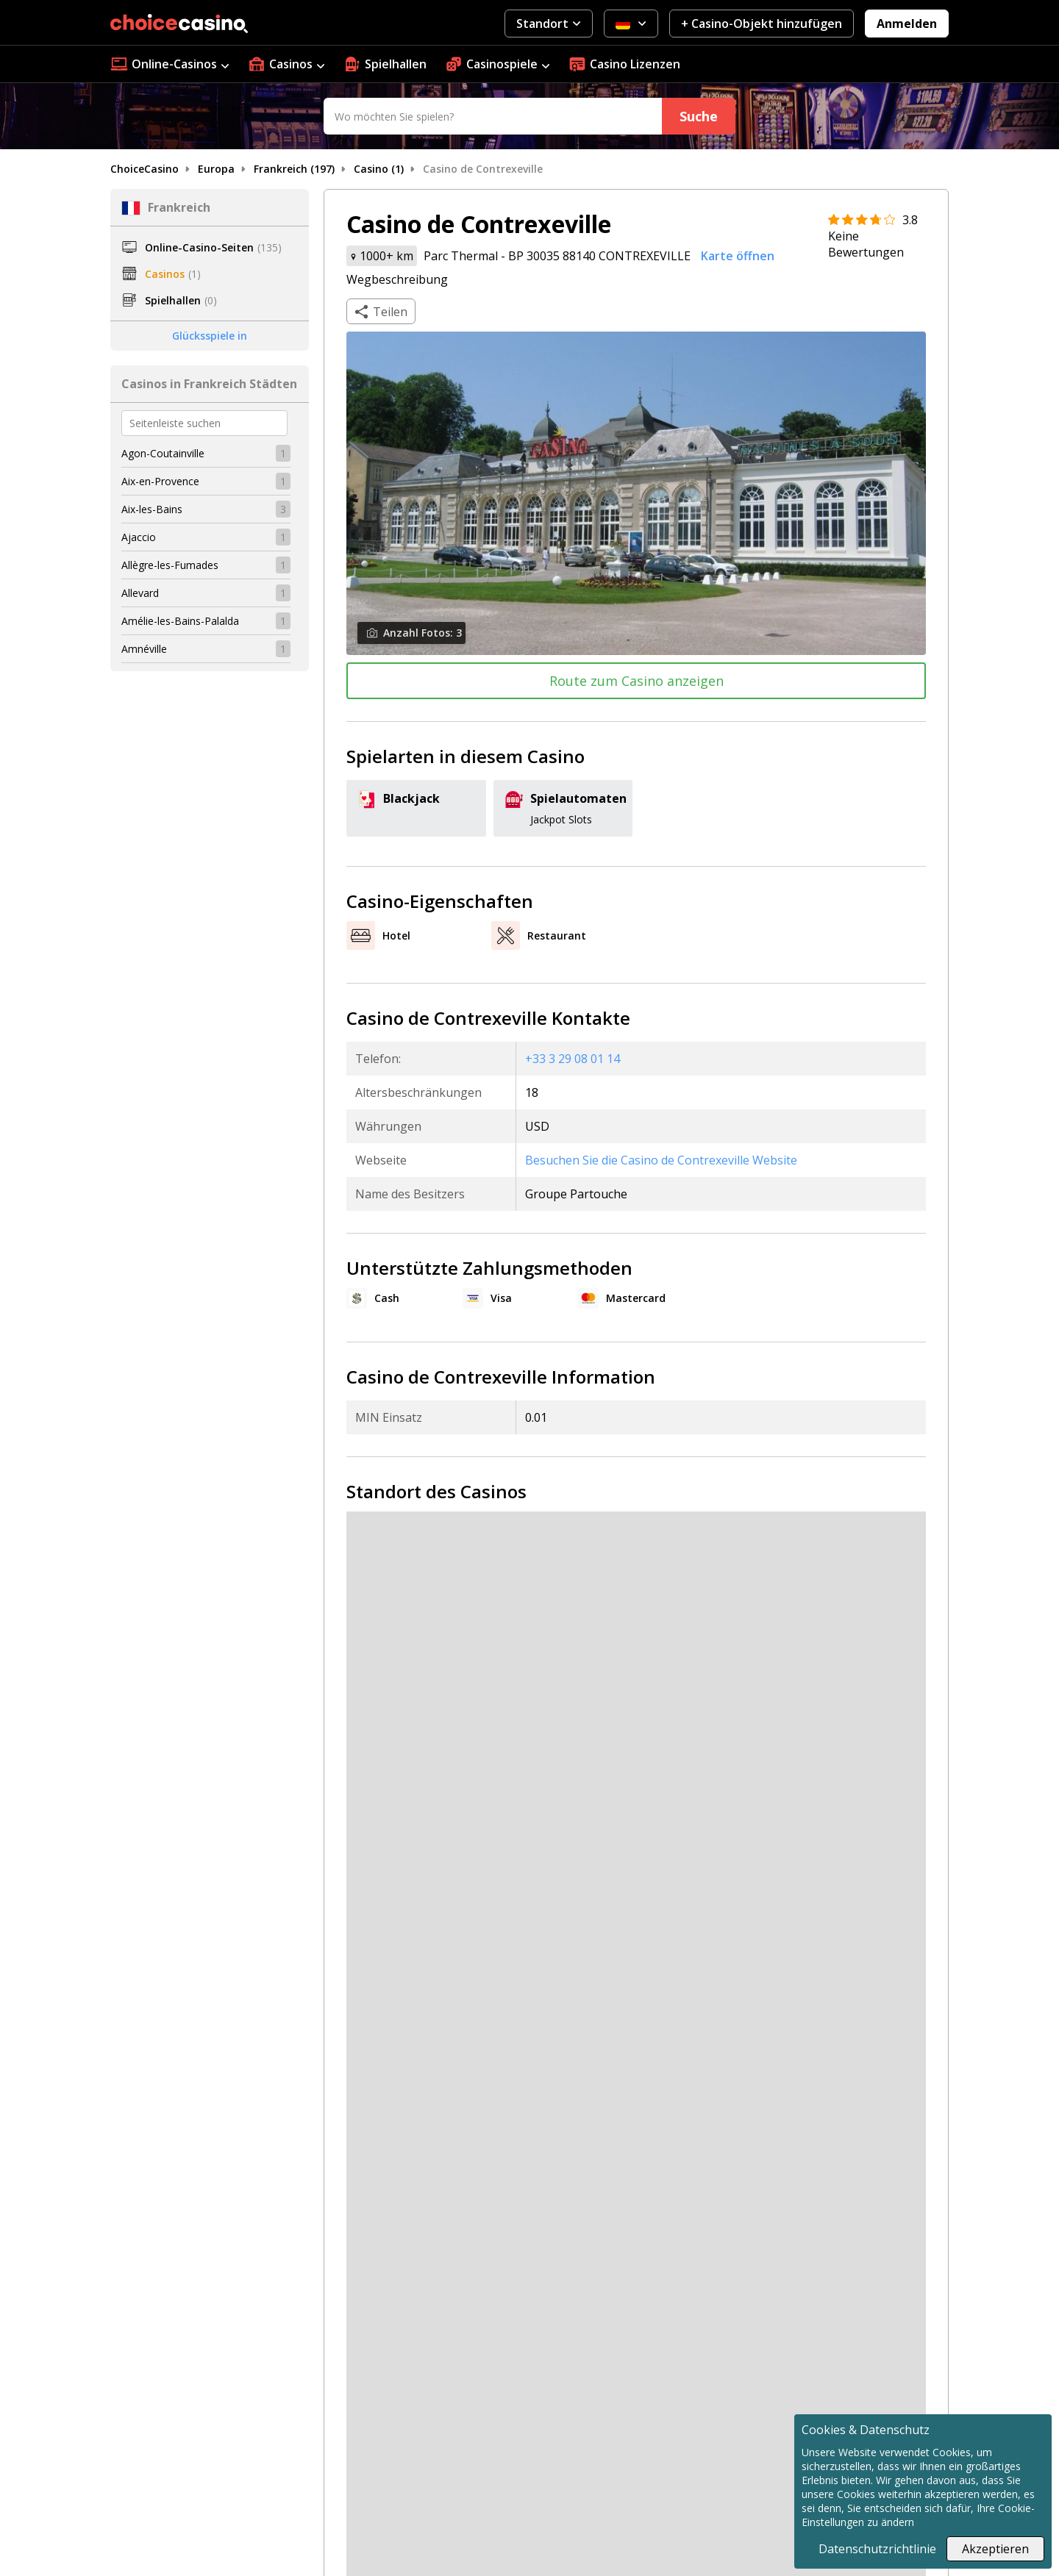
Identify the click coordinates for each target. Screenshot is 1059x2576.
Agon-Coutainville (162, 453)
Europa (216, 169)
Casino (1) (379, 169)
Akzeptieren (995, 2549)
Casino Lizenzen (624, 64)
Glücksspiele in (209, 336)
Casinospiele (497, 64)
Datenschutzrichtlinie (877, 2549)
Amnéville (144, 649)
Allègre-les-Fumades (169, 565)
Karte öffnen (737, 256)
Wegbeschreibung (397, 279)
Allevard (140, 593)
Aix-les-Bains (151, 509)
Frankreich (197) (294, 169)
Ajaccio (138, 537)
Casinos (286, 64)
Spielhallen (385, 64)
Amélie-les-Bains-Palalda (180, 621)
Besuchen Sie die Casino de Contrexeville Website (661, 1160)
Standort (548, 23)
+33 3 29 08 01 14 (572, 1059)
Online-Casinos (169, 64)
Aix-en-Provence (160, 481)
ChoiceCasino (144, 169)
